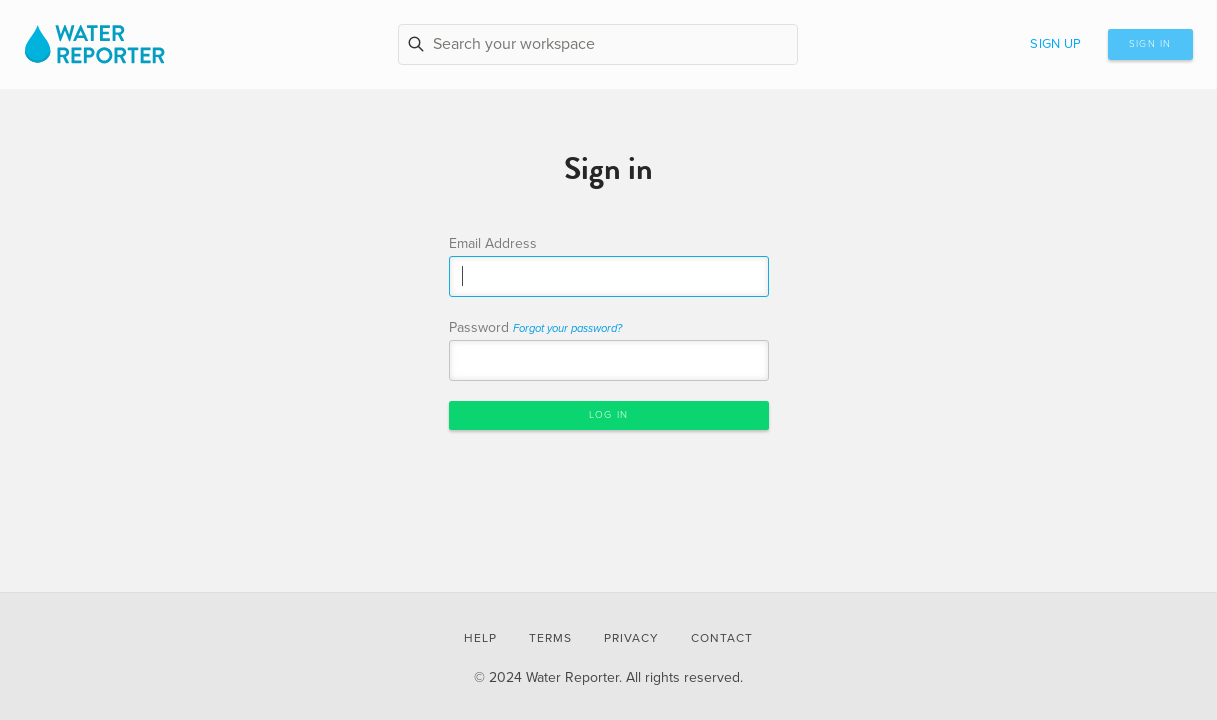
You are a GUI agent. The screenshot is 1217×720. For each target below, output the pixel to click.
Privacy (631, 638)
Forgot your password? (567, 328)
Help (480, 638)
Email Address (493, 243)
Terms (550, 638)
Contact (722, 638)
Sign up (1055, 44)
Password (535, 327)
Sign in (1150, 44)
